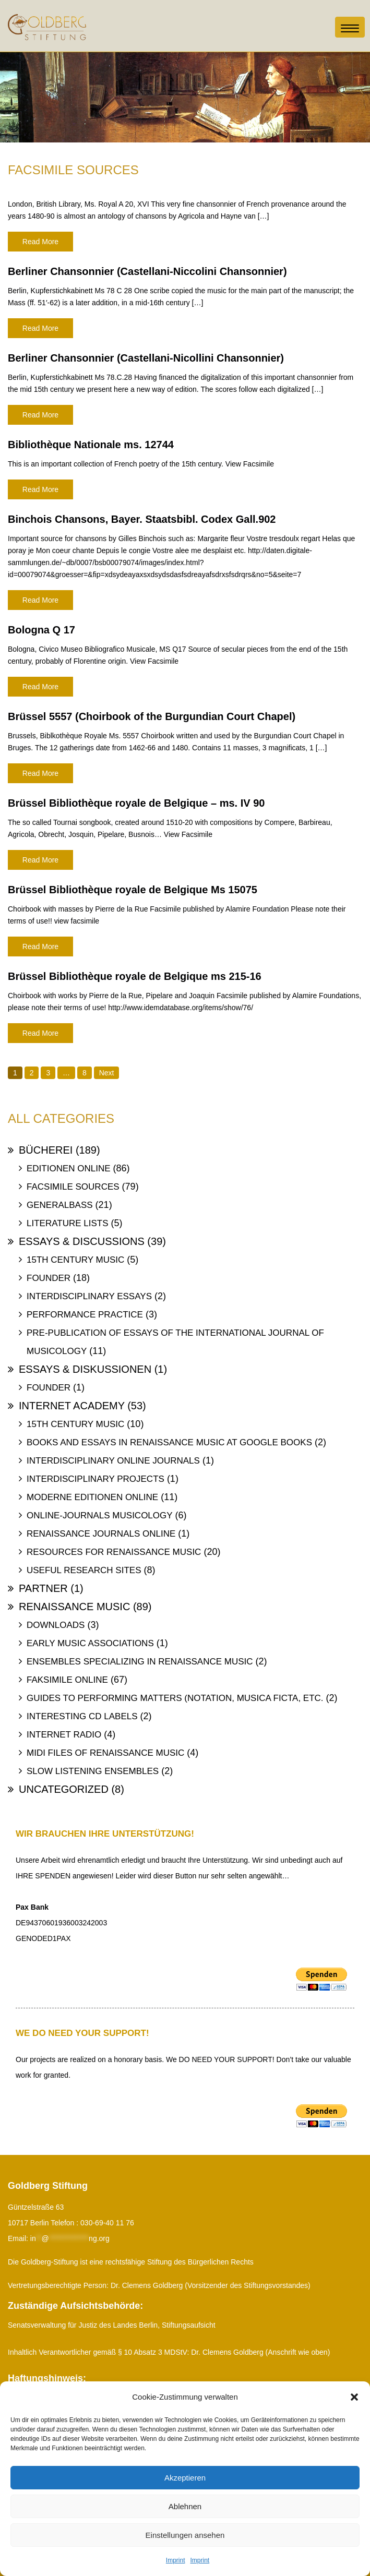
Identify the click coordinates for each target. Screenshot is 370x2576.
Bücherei (46, 1150)
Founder (48, 1278)
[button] (354, 2397)
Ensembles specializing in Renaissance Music (140, 1662)
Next (106, 1073)
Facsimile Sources (73, 1187)
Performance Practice (85, 1315)
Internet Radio (64, 1735)
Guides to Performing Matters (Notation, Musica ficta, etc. (175, 1698)
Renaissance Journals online (101, 1534)
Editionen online (69, 1168)
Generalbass (60, 1205)
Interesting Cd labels (82, 1716)
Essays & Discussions (82, 1241)
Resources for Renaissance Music (114, 1552)
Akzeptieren (185, 2477)
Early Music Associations (90, 1643)
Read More (40, 241)
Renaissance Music (74, 1606)
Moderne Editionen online (92, 1497)
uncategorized (64, 1789)
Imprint (175, 2560)
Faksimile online (67, 1680)
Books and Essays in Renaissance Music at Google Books (169, 1442)
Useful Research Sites (84, 1570)
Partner (43, 1588)
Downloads (56, 1625)
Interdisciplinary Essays (89, 1296)
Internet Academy (72, 1405)
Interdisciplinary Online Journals (113, 1461)
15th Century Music (75, 1260)
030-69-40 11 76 (107, 2223)
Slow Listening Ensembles (93, 1771)
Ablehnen (185, 2506)
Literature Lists (68, 1223)
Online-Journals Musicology (100, 1515)
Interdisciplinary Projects (95, 1479)
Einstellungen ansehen (185, 2535)
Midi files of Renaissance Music (105, 1753)
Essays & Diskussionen (85, 1369)
